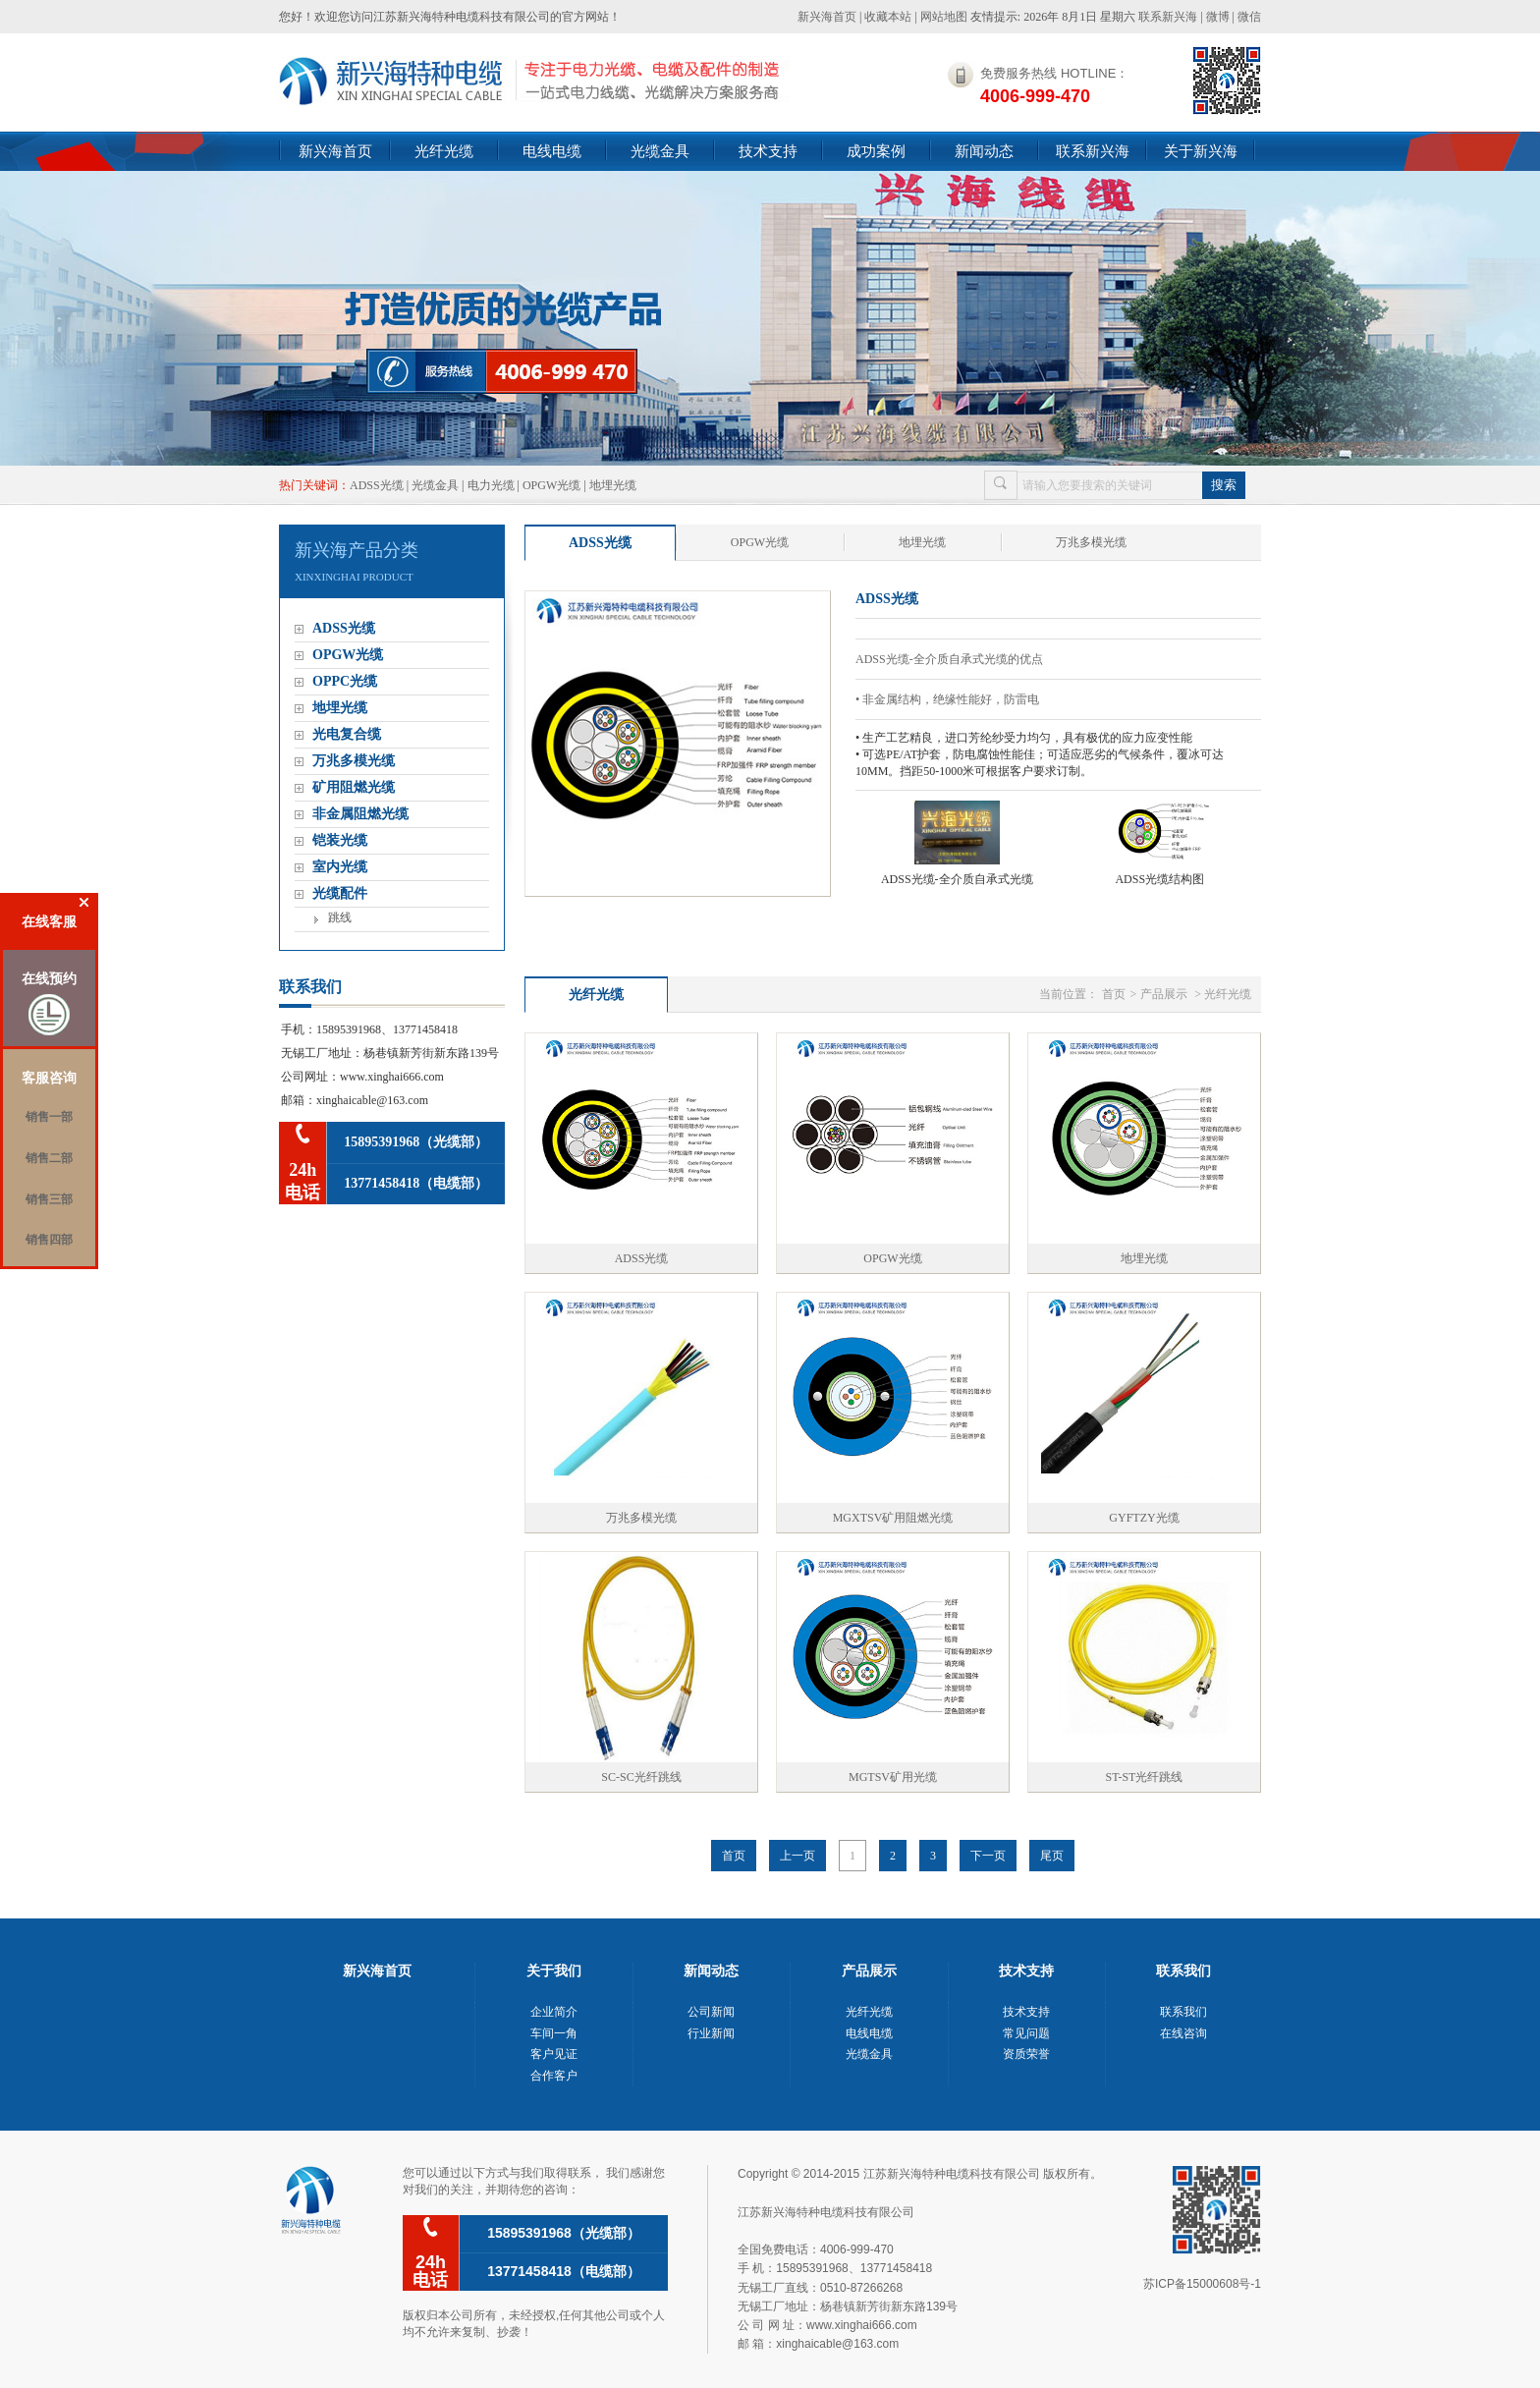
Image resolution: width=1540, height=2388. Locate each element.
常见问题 (1026, 2033)
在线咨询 (1183, 2033)
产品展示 (1163, 994)
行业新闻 (711, 2033)
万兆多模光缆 (353, 760)
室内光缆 (339, 867)
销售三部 (49, 1199)
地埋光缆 (612, 485)
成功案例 (876, 150)
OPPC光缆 (344, 681)
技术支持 (768, 150)
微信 (1249, 17)
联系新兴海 (1167, 17)
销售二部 (49, 1158)
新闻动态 (984, 150)
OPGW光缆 (551, 485)
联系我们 (1183, 2012)
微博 (1218, 17)
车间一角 (554, 2033)
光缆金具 (660, 150)
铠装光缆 (339, 840)
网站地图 (943, 17)
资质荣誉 (1026, 2054)
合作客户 (554, 2076)
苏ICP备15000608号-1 (1202, 2284)
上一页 (797, 1855)
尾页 (1052, 1855)
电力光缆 (491, 485)
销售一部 (49, 1117)
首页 (1114, 994)
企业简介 (554, 2012)
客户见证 (554, 2054)
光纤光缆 (443, 150)
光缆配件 (339, 893)
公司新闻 (711, 2012)
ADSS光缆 (377, 485)
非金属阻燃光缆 (360, 813)
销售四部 (49, 1240)
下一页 (988, 1855)
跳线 (340, 917)
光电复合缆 (346, 734)
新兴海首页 (827, 17)
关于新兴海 (1201, 150)
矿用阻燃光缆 (353, 787)
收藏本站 (887, 17)
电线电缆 (551, 150)
